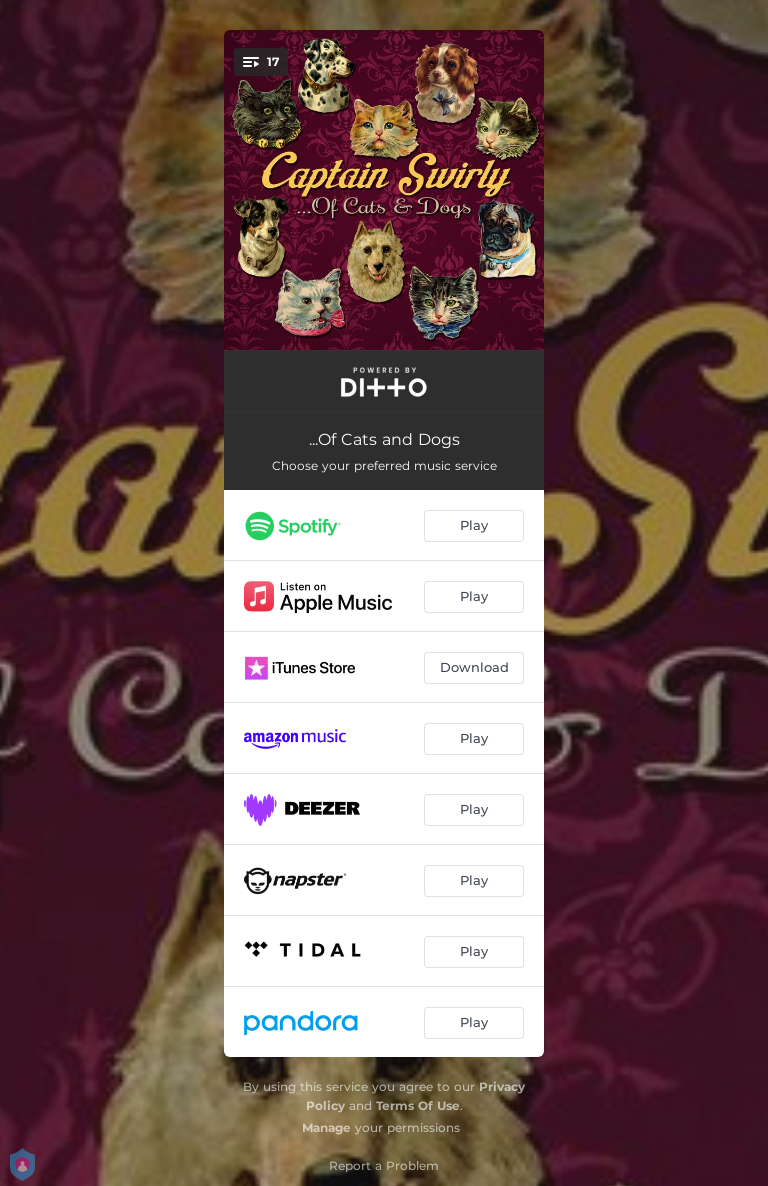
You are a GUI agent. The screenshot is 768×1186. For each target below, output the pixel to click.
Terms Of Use (418, 1105)
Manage (326, 1127)
